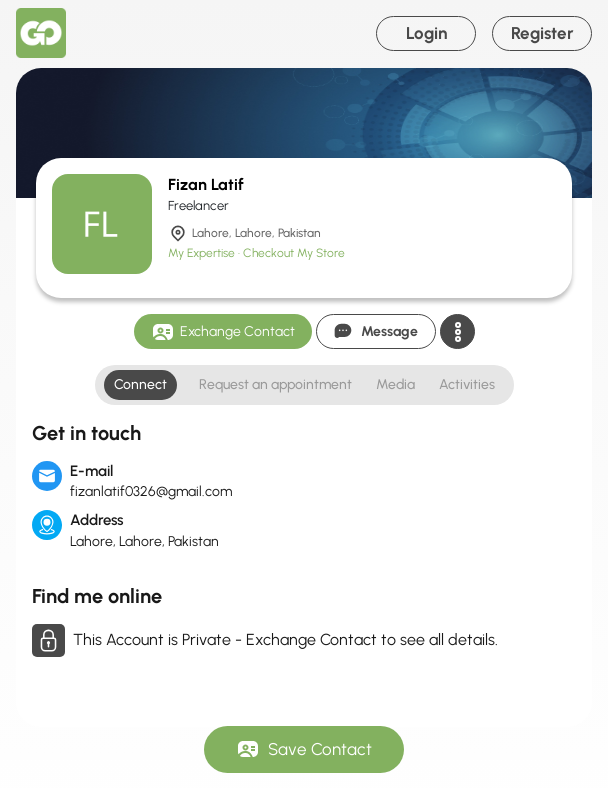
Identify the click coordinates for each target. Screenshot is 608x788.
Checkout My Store (294, 253)
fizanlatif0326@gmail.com (151, 491)
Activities (467, 384)
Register (542, 33)
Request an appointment (275, 384)
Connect (140, 384)
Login (426, 33)
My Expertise (203, 253)
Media (395, 384)
